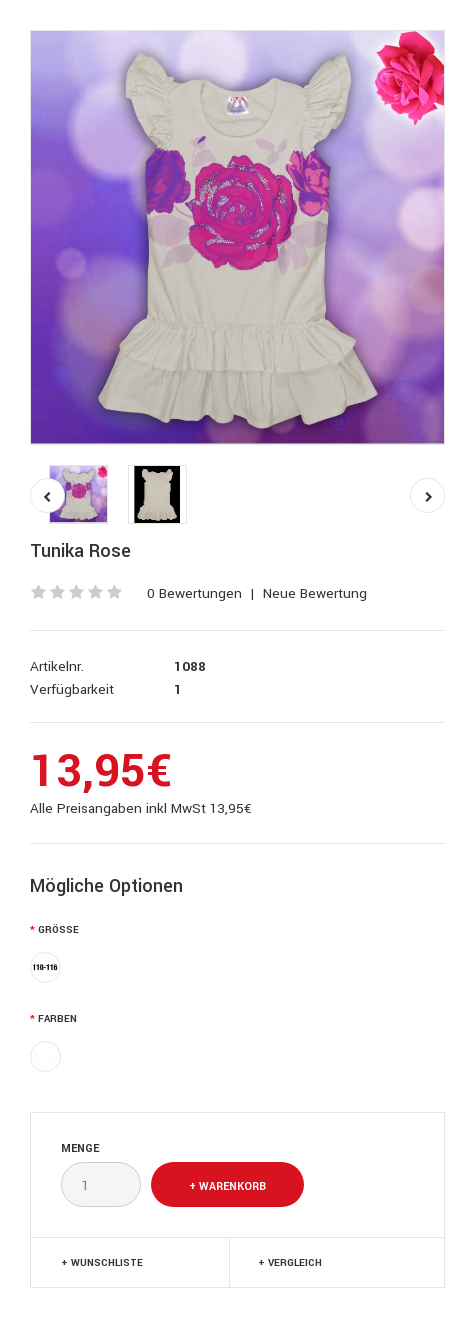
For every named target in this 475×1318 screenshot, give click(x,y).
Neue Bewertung (315, 593)
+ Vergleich (290, 1263)
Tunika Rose (80, 551)
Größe (58, 930)
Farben (57, 1019)
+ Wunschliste (102, 1263)
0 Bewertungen (194, 593)
